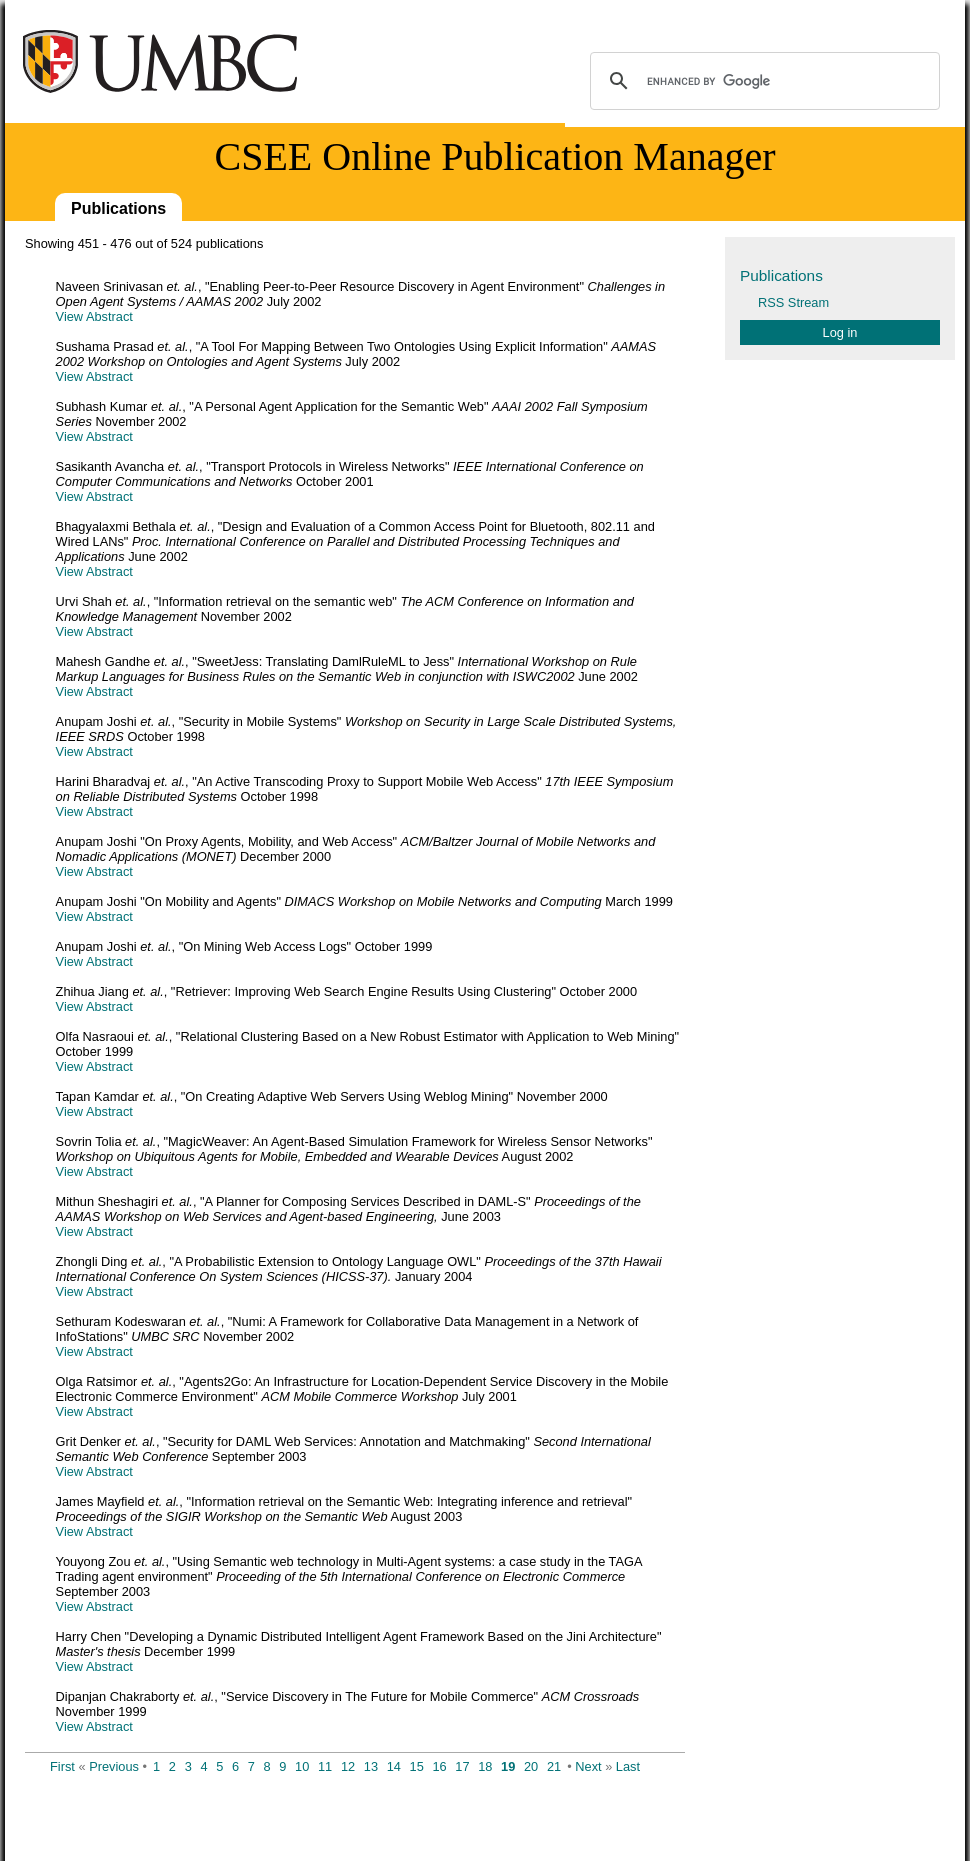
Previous (114, 1766)
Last (628, 1766)
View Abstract (94, 316)
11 (325, 1766)
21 (554, 1766)
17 (462, 1766)
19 (508, 1766)
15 (417, 1766)
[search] (762, 81)
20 (531, 1766)
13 (371, 1766)
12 (348, 1766)
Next (588, 1766)
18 (485, 1766)
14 (394, 1766)
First (62, 1766)
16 (439, 1766)
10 (302, 1766)
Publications (118, 208)
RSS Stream (793, 302)
